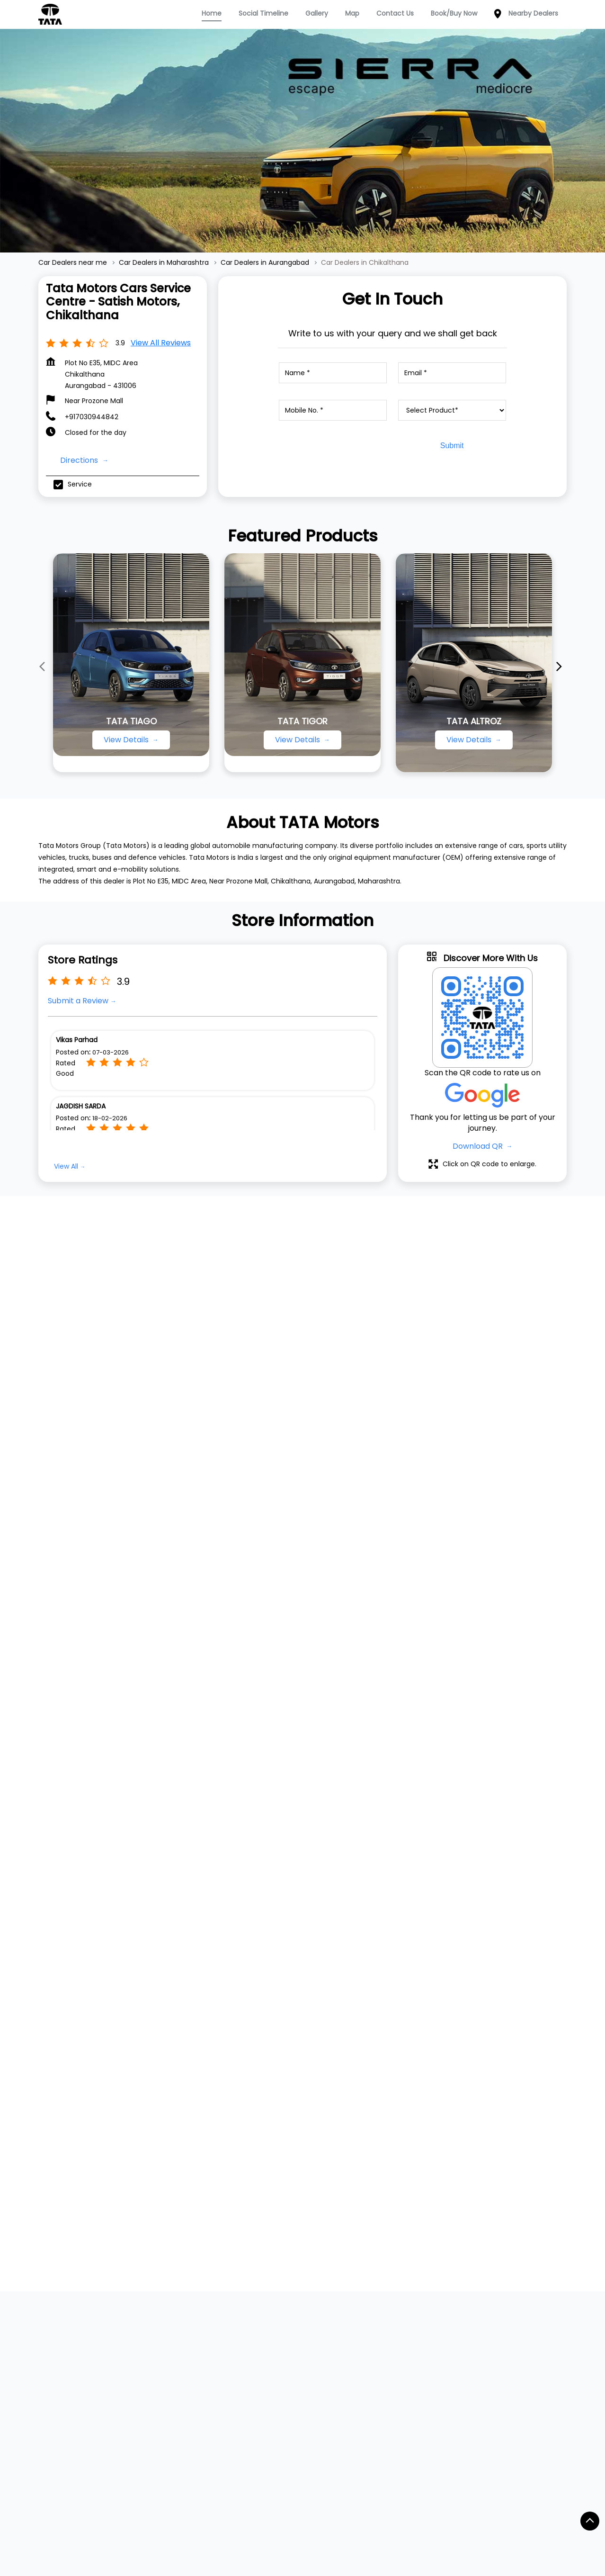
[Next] (561, 666)
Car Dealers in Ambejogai (86, 2494)
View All (66, 1166)
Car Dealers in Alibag (349, 2476)
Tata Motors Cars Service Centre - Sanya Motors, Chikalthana (295, 1895)
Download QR (479, 1146)
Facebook (485, 2139)
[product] (452, 410)
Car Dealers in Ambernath (188, 2494)
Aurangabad (316, 1387)
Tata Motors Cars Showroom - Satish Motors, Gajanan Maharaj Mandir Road (466, 1900)
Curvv (153, 2194)
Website (91, 2046)
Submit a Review (78, 1000)
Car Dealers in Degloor (371, 2531)
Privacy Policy (378, 2153)
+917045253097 (100, 1977)
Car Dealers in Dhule (458, 2531)
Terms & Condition (387, 2166)
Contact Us (374, 2139)
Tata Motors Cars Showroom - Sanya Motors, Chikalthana (132, 1895)
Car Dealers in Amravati (287, 2494)
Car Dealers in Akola (185, 2476)
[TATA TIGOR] (302, 654)
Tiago (153, 2153)
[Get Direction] (515, 1380)
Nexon (154, 2139)
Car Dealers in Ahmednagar (90, 2476)
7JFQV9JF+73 (420, 1373)
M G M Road (237, 2317)
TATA (46, 2137)
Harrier (154, 2209)
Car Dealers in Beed (256, 2513)
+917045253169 (432, 1987)
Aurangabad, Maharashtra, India (450, 1382)
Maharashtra (317, 1373)
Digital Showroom (278, 2166)
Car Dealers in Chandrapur (184, 2531)
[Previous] (44, 666)
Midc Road (65, 2317)
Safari (153, 2223)
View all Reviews (161, 342)
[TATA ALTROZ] (474, 662)
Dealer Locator (273, 2153)
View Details (127, 739)
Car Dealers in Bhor (433, 2513)
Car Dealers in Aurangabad (387, 2494)
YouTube (483, 2182)
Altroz (153, 2237)
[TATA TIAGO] (131, 654)
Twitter (480, 2153)
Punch (154, 2181)
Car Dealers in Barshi (173, 2513)
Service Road (122, 2317)
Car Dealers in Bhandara (345, 2513)
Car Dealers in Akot (266, 2476)
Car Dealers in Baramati (83, 2513)
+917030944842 (91, 417)
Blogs (364, 2181)
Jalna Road (181, 2317)
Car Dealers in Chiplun (281, 2531)
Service (261, 2139)
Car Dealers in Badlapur (486, 2494)
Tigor (152, 2166)
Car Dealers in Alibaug (436, 2476)
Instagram (485, 2167)
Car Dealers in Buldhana (83, 2531)
